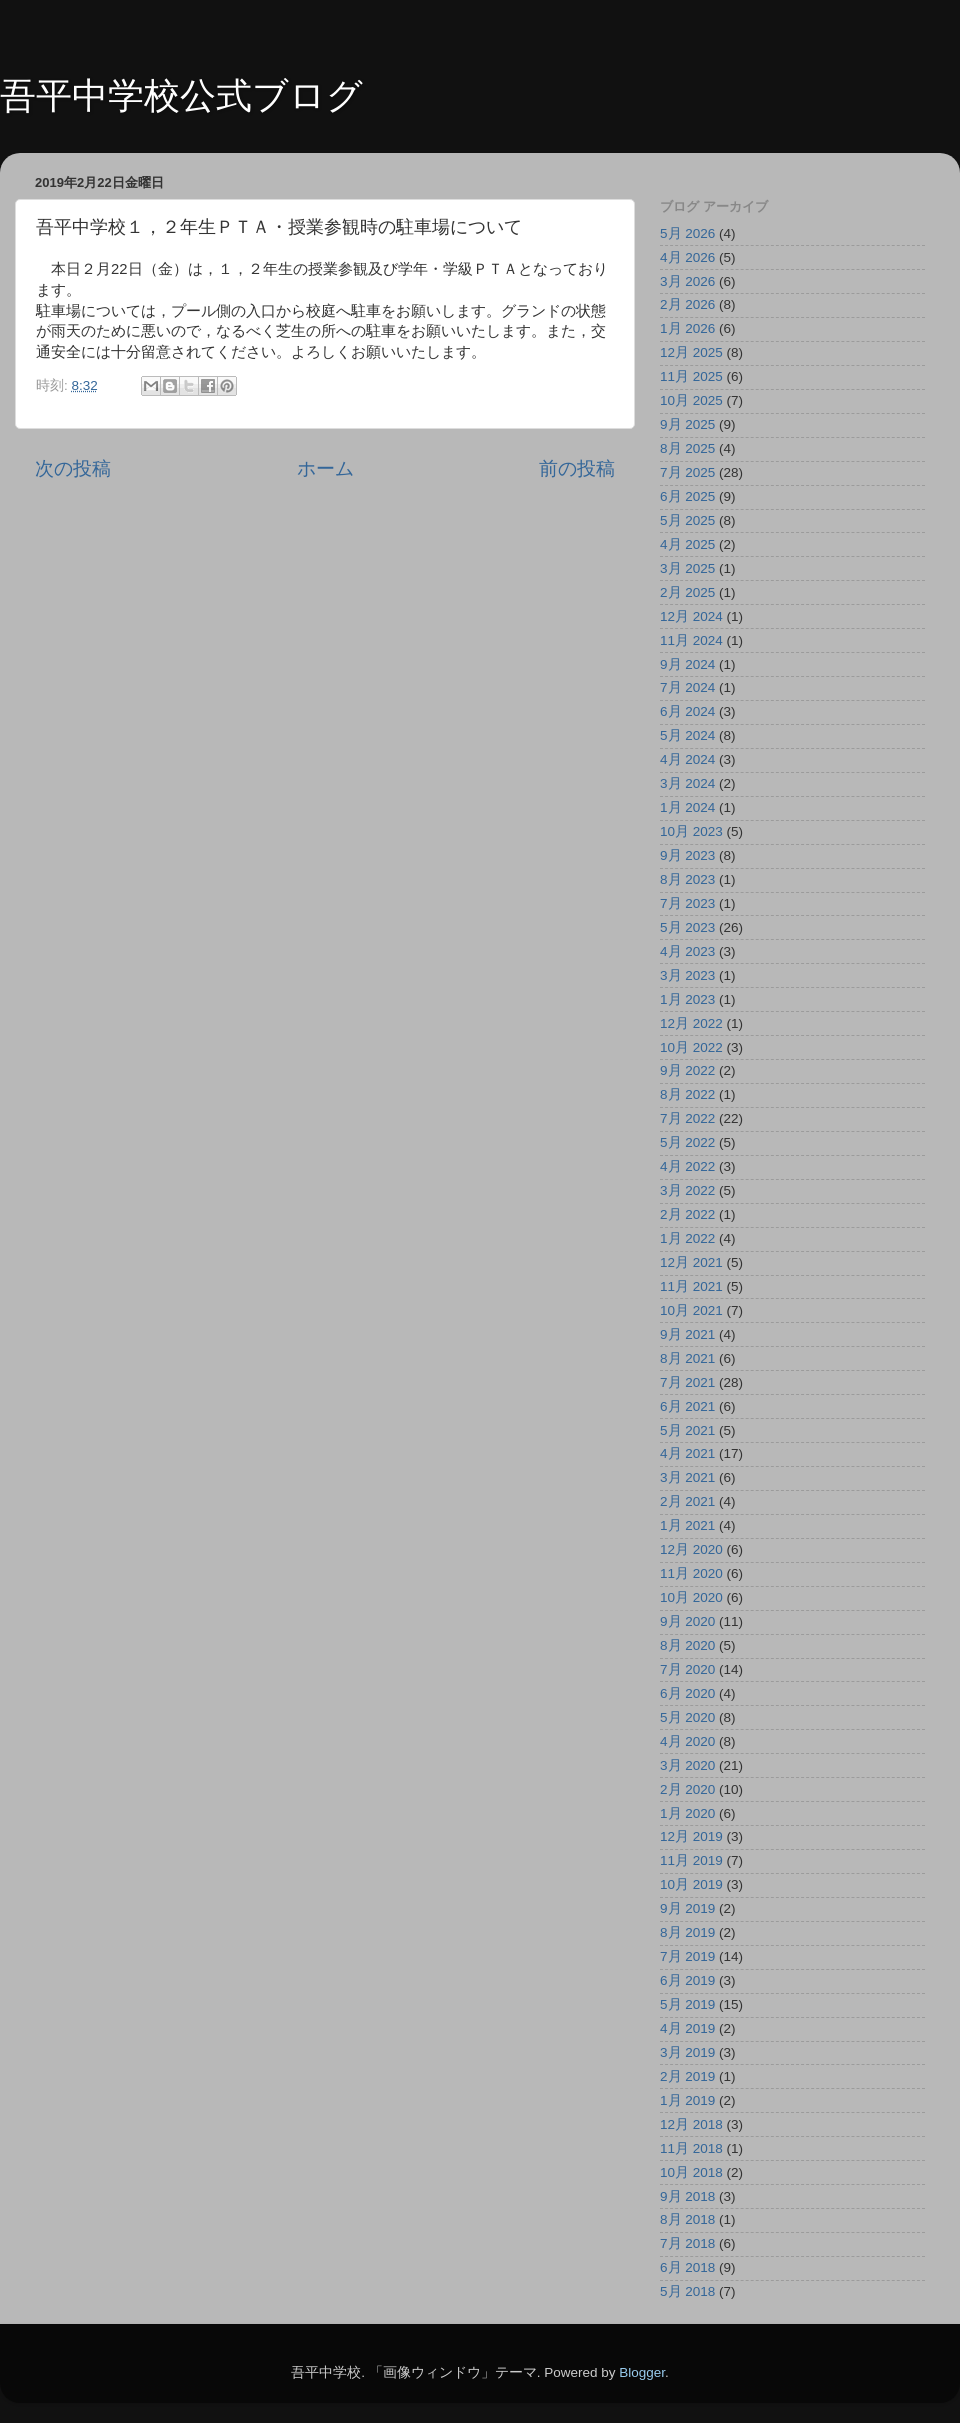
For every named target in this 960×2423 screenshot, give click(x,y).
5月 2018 (687, 2291)
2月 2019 (687, 2076)
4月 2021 (687, 1453)
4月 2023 (687, 951)
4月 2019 (687, 2028)
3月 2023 (687, 975)
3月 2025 (687, 568)
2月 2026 (687, 304)
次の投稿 (73, 468)
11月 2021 (691, 1286)
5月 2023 (687, 927)
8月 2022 (687, 1094)
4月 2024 (687, 759)
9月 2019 (687, 1908)
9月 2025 (687, 424)
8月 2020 (687, 1645)
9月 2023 (687, 855)
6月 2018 (687, 2267)
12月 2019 (691, 1836)
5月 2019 (687, 2004)
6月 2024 (687, 711)
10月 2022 (691, 1047)
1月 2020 (687, 1813)
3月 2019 (687, 2052)
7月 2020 (687, 1669)
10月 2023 (691, 831)
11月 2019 (691, 1860)
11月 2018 (691, 2148)
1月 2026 (687, 328)
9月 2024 (687, 664)
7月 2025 (687, 472)
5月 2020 (687, 1717)
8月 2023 (687, 879)
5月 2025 (687, 520)
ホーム (325, 468)
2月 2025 (687, 592)
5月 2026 (687, 233)
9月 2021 (687, 1334)
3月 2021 (687, 1477)
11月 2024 (691, 640)
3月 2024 (687, 783)
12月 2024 (691, 616)
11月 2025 (691, 376)
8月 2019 (687, 1932)
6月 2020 (687, 1693)
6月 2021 (687, 1406)
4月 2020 (687, 1741)
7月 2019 (687, 1956)
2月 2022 (687, 1214)
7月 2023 (687, 903)
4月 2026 (687, 257)
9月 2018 (687, 2196)
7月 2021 (687, 1382)
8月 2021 (687, 1358)
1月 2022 (687, 1238)
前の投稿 (577, 468)
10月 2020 (691, 1597)
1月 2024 (687, 807)
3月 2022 (687, 1190)
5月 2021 (687, 1430)
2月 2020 (687, 1789)
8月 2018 (687, 2219)
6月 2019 (687, 1980)
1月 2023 (687, 999)
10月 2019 (691, 1884)
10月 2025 (691, 400)
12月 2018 (691, 2124)
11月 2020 (691, 1573)
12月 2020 (691, 1549)
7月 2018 (687, 2243)
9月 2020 (687, 1621)
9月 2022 (687, 1070)
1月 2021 (687, 1525)
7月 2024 (687, 687)
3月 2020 (687, 1765)
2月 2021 (687, 1501)
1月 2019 (687, 2100)
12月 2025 (691, 352)
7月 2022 (687, 1118)
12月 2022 (691, 1023)
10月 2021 (691, 1310)
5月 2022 (687, 1142)
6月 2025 (687, 496)
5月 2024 (687, 735)
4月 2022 (687, 1166)
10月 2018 (691, 2172)
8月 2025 (687, 448)
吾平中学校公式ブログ (181, 95)
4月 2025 (687, 544)
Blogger (642, 2372)
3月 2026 (687, 281)
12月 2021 (691, 1262)
